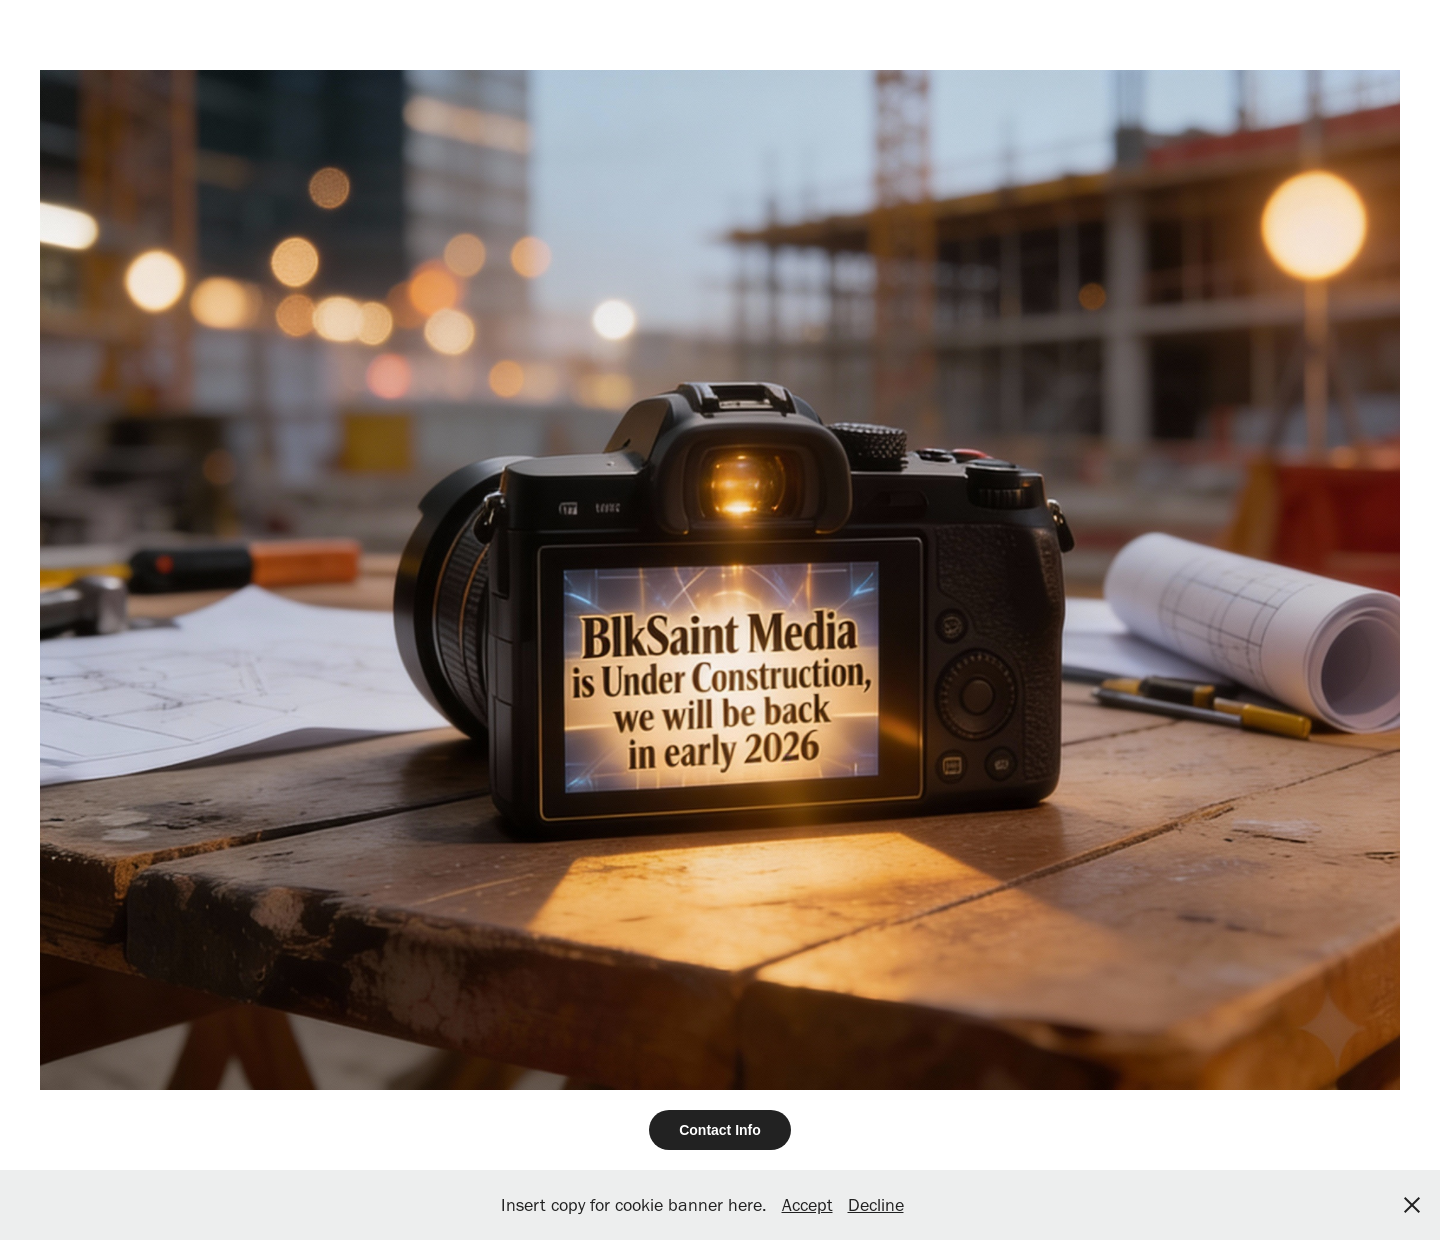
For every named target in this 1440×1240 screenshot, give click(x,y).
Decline (876, 1205)
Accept (807, 1205)
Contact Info (720, 1130)
